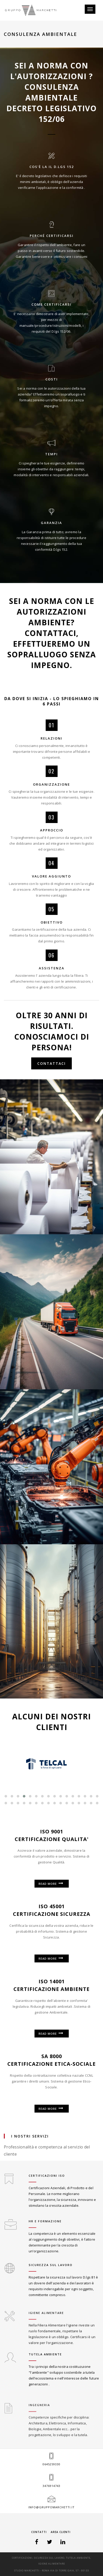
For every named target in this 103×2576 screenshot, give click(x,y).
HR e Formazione (45, 2237)
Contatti (39, 2532)
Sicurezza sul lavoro (51, 2268)
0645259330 (51, 2464)
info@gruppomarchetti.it (51, 2507)
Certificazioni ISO (47, 2175)
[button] (12, 1796)
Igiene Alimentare (46, 2331)
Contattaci (51, 1063)
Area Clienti (61, 2532)
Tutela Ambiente (45, 2364)
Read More (51, 1883)
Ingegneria (39, 2424)
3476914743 (51, 2486)
